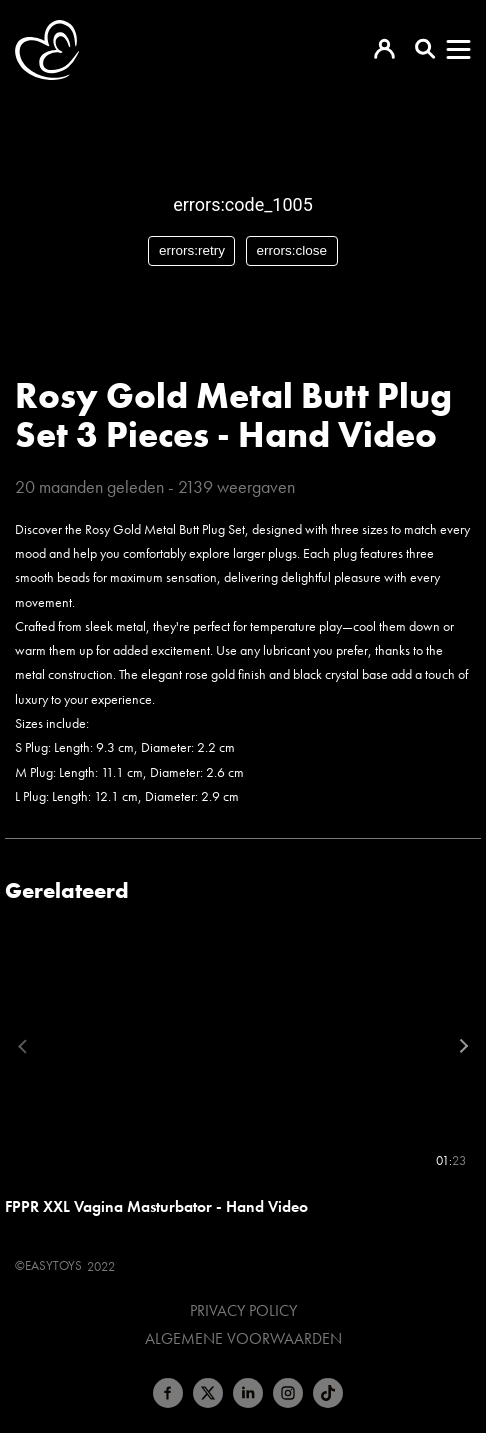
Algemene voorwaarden (243, 1339)
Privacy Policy (243, 1311)
